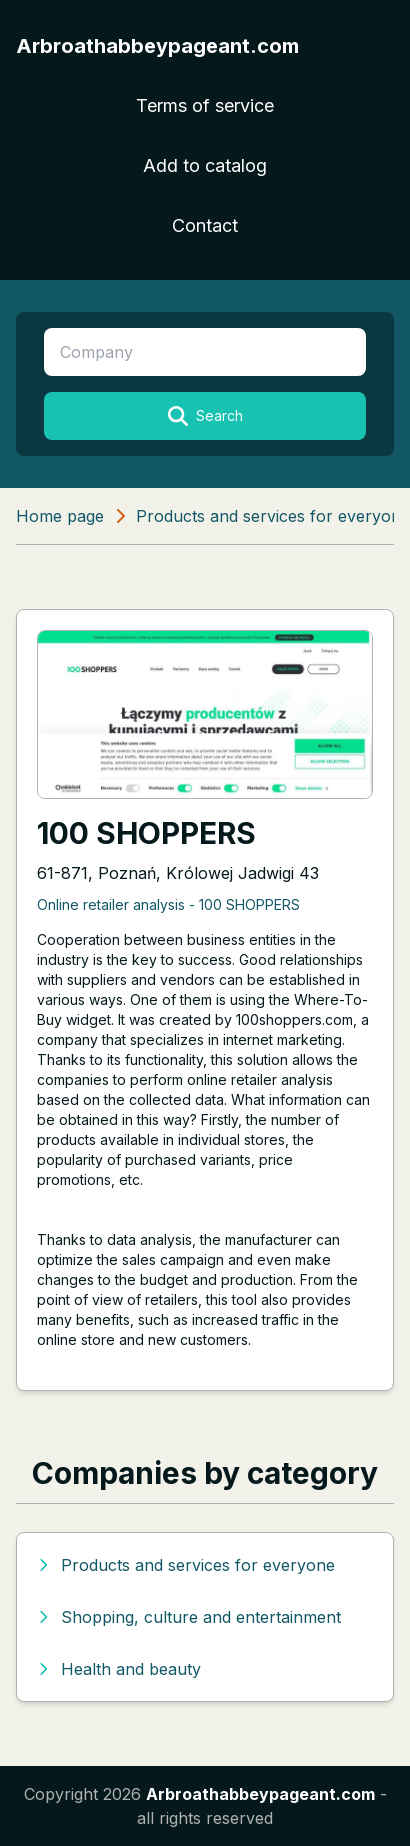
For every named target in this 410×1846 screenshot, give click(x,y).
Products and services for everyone (273, 516)
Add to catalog (205, 165)
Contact (205, 225)
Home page (60, 516)
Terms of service (205, 105)
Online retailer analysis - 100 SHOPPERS (168, 904)
